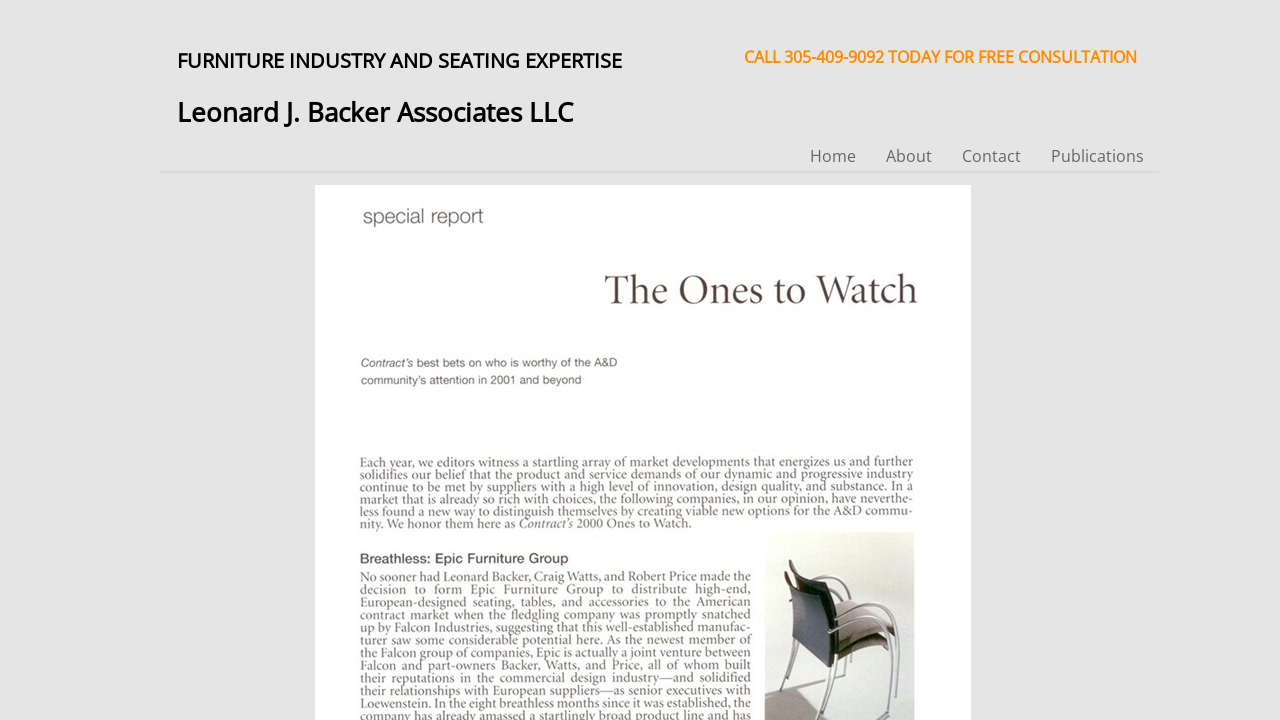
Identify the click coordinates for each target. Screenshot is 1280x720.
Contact (991, 156)
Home (833, 156)
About (909, 156)
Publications (1097, 156)
